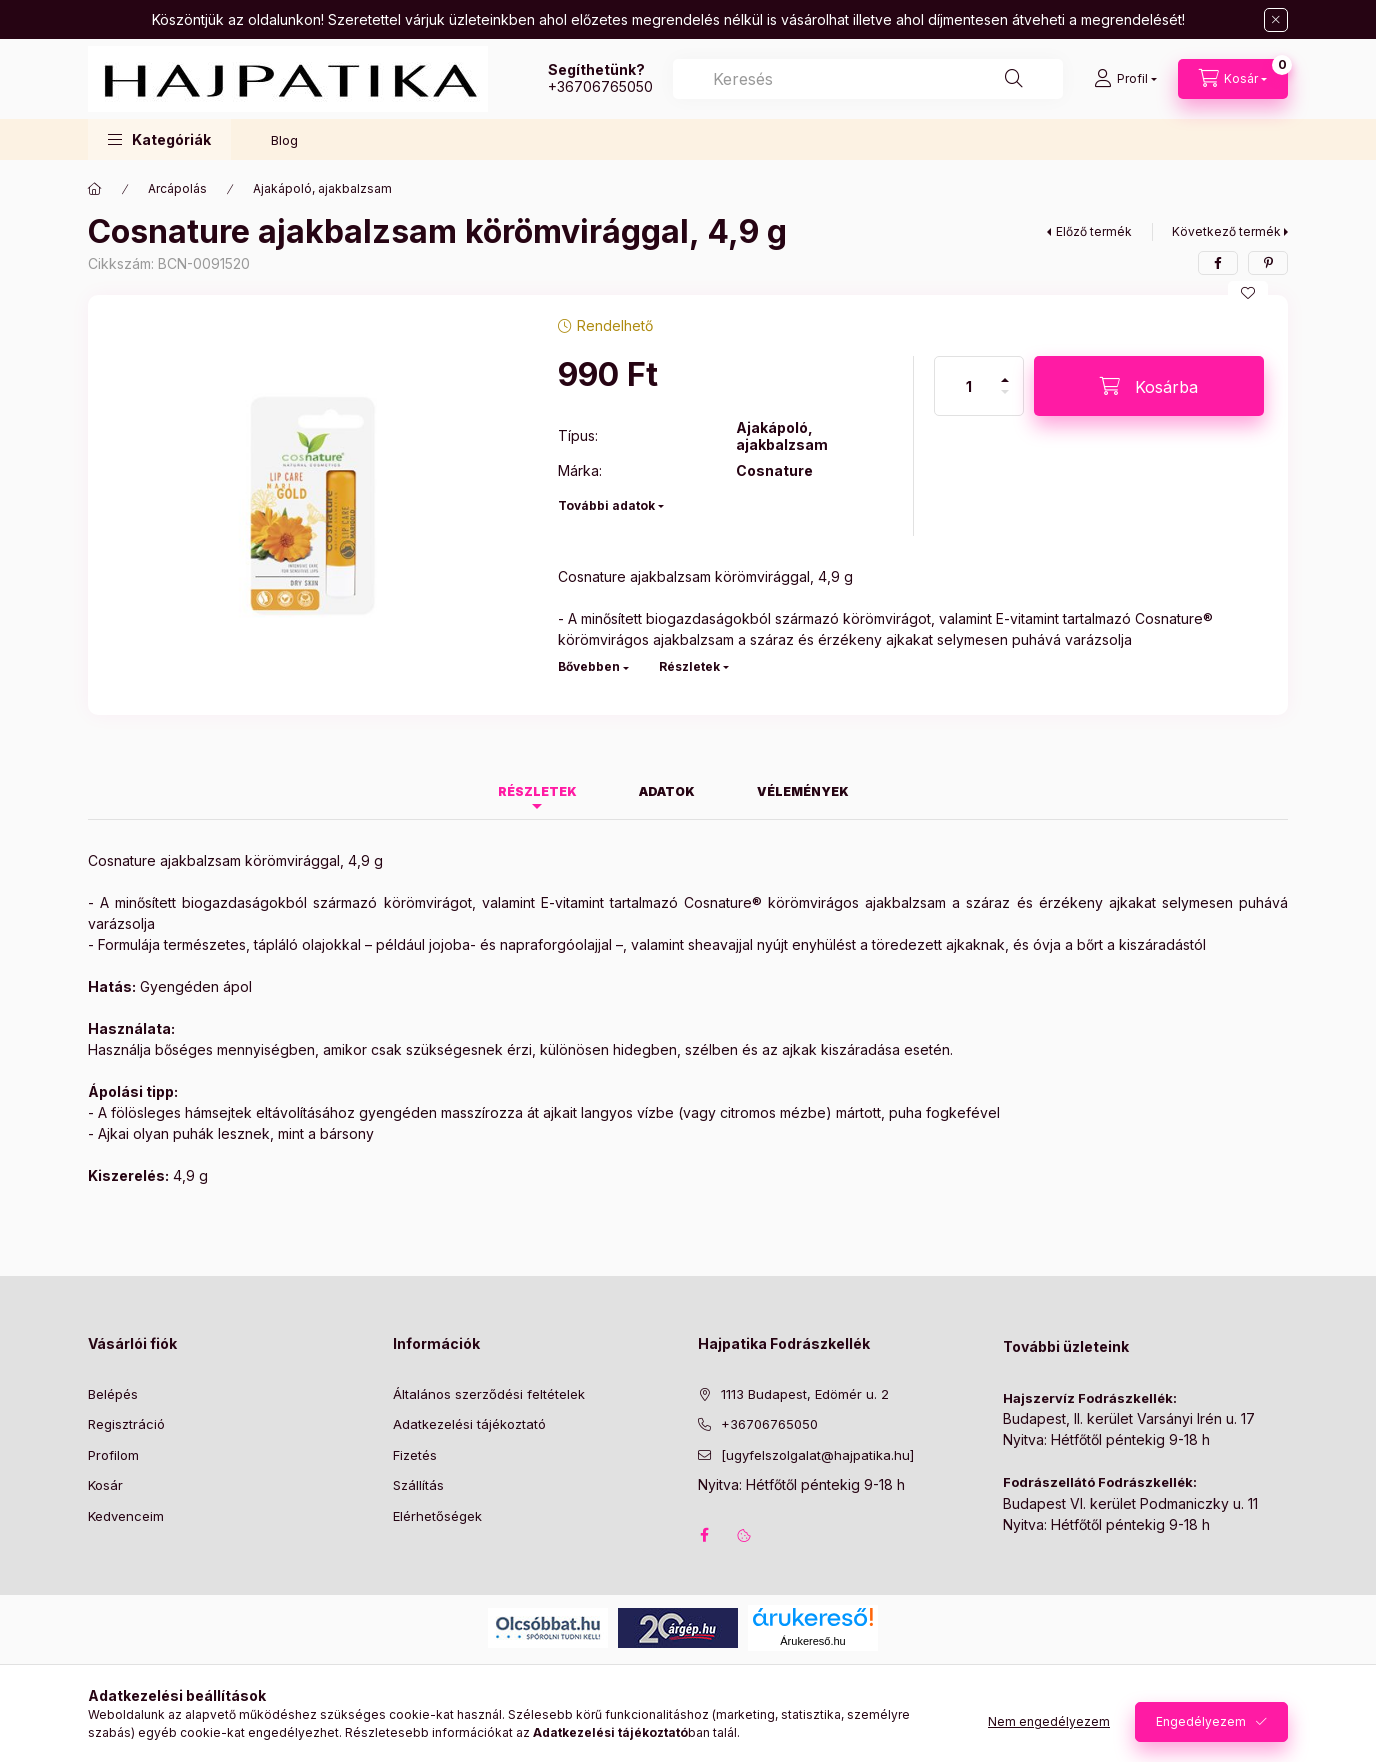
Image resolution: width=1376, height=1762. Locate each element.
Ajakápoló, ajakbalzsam (322, 188)
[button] (159, 139)
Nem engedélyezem (1049, 1721)
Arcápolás (177, 188)
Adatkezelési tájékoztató (469, 1424)
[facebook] (1218, 263)
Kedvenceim (126, 1516)
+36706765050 (600, 86)
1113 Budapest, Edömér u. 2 (805, 1394)
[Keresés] (1014, 79)
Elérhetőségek (437, 1516)
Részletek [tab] (537, 791)
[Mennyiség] (969, 386)
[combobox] (868, 79)
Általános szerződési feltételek (489, 1394)
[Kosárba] (1149, 386)
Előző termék (1094, 231)
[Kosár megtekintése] (1233, 79)
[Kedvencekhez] (1248, 293)
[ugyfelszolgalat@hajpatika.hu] (817, 1455)
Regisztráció (126, 1424)
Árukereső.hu (812, 1641)
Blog (284, 140)
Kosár (105, 1485)
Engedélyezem (1201, 1721)
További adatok (606, 505)
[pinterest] (1268, 263)
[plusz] (1005, 371)
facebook (704, 1535)
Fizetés (415, 1455)
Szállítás (418, 1485)
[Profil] (1125, 79)
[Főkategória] (95, 189)
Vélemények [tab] (803, 791)
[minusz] (1005, 400)
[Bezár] (1276, 20)
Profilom (113, 1455)
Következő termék (1226, 231)
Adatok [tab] (667, 791)
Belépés (113, 1394)
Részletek (689, 666)
